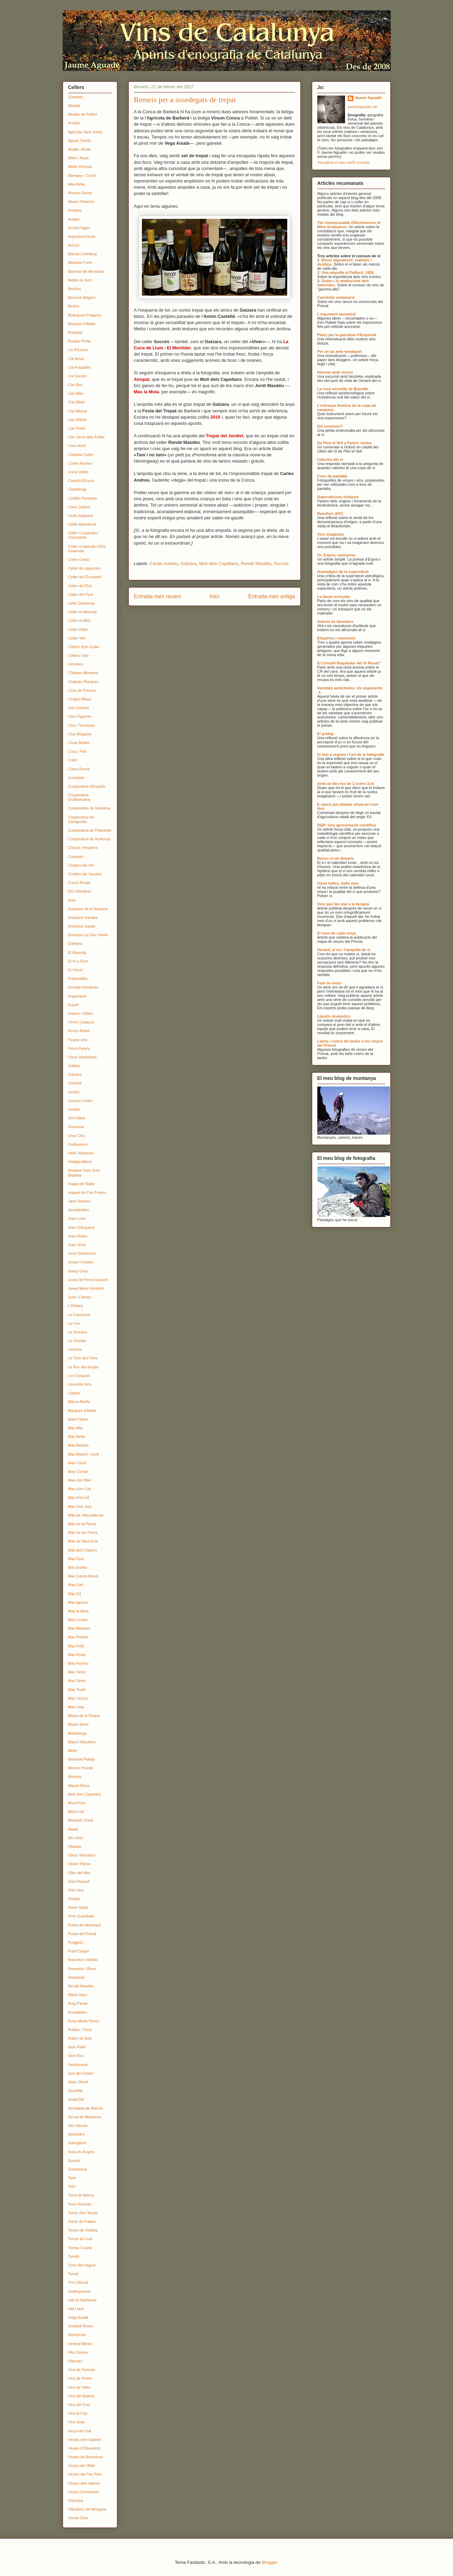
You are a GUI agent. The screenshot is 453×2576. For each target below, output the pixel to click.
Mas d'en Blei (79, 1480)
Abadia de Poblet (82, 114)
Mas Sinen (77, 1672)
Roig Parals (78, 2003)
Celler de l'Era (80, 586)
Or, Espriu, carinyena (336, 555)
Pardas (74, 1899)
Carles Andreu (164, 563)
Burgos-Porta (79, 341)
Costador (76, 857)
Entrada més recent (157, 596)
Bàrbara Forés (80, 262)
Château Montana (83, 673)
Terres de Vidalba (83, 2230)
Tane (72, 2178)
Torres (73, 2274)
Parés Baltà (78, 1907)
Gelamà (75, 1083)
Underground (79, 2291)
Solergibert (77, 2143)
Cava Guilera (79, 507)
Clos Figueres (80, 716)
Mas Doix (76, 1559)
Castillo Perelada (82, 498)
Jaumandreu (78, 1210)
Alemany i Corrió (82, 175)
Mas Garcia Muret (83, 1576)
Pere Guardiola (81, 1916)
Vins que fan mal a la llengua (343, 904)
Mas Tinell (76, 1690)
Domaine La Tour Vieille (88, 935)
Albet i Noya (78, 158)
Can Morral (77, 411)
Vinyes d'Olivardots (84, 2448)
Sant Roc (76, 2056)
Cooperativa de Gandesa (89, 808)
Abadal (74, 106)
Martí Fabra (78, 1419)
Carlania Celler (80, 455)
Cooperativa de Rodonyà (89, 839)
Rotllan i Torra (80, 2030)
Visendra (75, 2500)
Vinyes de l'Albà (81, 2465)
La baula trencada (333, 596)
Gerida (74, 1109)
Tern (71, 2186)
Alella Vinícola (80, 166)
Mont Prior (77, 1803)
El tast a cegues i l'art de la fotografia (350, 754)
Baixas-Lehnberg (82, 254)
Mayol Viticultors (82, 1742)
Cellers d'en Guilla (83, 647)
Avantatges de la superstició (343, 572)
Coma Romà (79, 769)
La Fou (74, 1323)
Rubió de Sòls (80, 2038)
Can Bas (75, 385)
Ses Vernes (78, 2125)
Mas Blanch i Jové (83, 1454)
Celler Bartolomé (82, 524)
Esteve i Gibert (80, 1013)
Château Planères (83, 682)
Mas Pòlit (76, 1646)
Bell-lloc (75, 289)
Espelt (73, 1005)
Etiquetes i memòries (336, 638)
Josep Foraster (80, 1262)
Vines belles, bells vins (338, 883)
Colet (72, 760)
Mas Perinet (78, 1637)
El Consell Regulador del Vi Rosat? (349, 663)
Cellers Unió (78, 655)
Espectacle (77, 996)
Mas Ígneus (78, 1602)
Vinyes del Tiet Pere (85, 2474)
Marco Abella (79, 1401)
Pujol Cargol (78, 1951)
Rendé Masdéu (256, 563)
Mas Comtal (78, 1471)
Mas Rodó (76, 1655)
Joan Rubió (78, 1236)
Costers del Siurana (85, 874)
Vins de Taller (79, 2387)
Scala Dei (76, 2099)
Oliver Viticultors (82, 1855)
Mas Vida (76, 1707)
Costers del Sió (81, 865)
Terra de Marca (81, 2195)
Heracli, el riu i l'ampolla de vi (344, 950)
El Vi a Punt (78, 961)
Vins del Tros (79, 2405)
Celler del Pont (80, 594)
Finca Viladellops (82, 1057)
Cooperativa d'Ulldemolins (79, 797)
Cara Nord (77, 446)
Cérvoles (75, 664)
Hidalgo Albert (80, 1162)
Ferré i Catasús (81, 1022)
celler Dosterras (81, 603)
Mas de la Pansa (82, 1524)
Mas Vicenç (78, 1698)
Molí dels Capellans (218, 563)
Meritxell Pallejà (81, 1759)
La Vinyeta (77, 1341)
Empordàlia (78, 978)
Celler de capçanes (84, 568)
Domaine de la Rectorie (88, 909)
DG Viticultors (79, 891)
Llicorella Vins (80, 1384)
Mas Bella (76, 1436)
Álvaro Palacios (81, 201)
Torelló (73, 2256)
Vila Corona (78, 2352)
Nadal (73, 1829)
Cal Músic (76, 359)
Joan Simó (77, 1245)
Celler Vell (76, 638)
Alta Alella (76, 184)
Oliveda (74, 1846)
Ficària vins (78, 1040)
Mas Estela (77, 1567)
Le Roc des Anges (83, 1367)
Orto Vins (76, 1890)
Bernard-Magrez (82, 297)
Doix (72, 900)
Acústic (74, 123)
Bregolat (75, 332)
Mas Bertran (78, 1445)
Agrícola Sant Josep (85, 132)
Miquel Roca (78, 1785)
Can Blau (76, 393)
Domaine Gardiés (83, 917)
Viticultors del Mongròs (87, 2509)
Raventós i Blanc (82, 1969)
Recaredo (76, 1977)
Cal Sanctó (77, 376)
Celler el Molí (79, 620)
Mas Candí (77, 1463)
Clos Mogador (80, 734)
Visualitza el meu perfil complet (343, 162)
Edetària (75, 943)
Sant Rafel (77, 2047)
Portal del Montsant (84, 1925)
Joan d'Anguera (81, 1227)
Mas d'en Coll (79, 1489)
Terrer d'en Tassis (83, 2213)
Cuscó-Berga (79, 882)
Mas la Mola (78, 1611)
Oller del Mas (79, 1873)
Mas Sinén (77, 1681)
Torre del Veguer (82, 2265)
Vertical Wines (80, 2344)
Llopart (74, 1393)
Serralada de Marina (85, 2108)
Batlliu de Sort (80, 280)
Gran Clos (76, 1136)
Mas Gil (74, 1594)
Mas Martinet (79, 1628)
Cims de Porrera (82, 690)
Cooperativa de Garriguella (81, 819)
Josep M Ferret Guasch (88, 1280)
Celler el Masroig (82, 612)
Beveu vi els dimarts (335, 858)
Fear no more (329, 983)
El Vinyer (75, 970)
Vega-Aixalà (78, 2317)
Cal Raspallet (79, 367)
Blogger (269, 2562)
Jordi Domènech (82, 1253)
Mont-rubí (76, 1811)
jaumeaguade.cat (362, 107)
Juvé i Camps (79, 1297)
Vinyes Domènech (83, 2492)
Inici (214, 596)
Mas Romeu (78, 1663)
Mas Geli (75, 1585)
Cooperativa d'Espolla (86, 786)
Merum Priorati (80, 1768)
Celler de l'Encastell (84, 577)
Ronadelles (77, 2012)
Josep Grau (78, 1271)
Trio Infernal (78, 2282)
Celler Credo (79, 559)
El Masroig (77, 952)
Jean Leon (77, 1218)
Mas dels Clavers (82, 1550)
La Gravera (77, 1332)
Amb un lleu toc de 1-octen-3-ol (345, 783)
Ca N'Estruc (78, 350)
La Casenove (79, 1315)
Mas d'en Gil (78, 1497)
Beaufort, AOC (330, 513)
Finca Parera (79, 1048)
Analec (74, 219)
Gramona (76, 1127)
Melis (72, 1750)
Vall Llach (76, 2309)
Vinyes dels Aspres (84, 2483)
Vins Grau (76, 2422)
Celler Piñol (78, 629)
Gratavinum (78, 1144)
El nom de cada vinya (336, 933)
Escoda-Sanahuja (83, 987)
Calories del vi (330, 459)
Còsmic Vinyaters (83, 848)
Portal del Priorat (82, 1934)
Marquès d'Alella (82, 1410)
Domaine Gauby (82, 926)
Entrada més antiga (271, 596)
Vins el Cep (78, 2413)
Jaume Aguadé (368, 98)
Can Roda (76, 428)
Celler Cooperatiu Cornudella (83, 535)
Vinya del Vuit (79, 2431)
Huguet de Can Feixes (87, 1192)
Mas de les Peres (83, 1532)
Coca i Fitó (77, 751)
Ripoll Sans (78, 1995)
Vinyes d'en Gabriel (84, 2440)
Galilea (74, 1066)
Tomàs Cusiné (80, 2248)
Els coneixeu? (330, 426)
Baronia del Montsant (86, 271)
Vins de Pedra (80, 2378)
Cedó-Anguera (80, 515)
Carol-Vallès (78, 472)
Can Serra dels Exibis (86, 437)
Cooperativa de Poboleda (89, 830)
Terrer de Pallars (82, 2221)
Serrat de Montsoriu (85, 2117)
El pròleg (325, 734)
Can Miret (76, 402)
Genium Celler (80, 1101)
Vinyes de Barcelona (85, 2457)
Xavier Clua (78, 2518)
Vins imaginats (330, 534)
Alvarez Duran (80, 193)
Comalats (76, 778)
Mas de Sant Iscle (83, 1541)
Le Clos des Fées (83, 1358)
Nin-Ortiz (75, 1838)
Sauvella (75, 2090)
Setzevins (76, 2134)
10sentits (75, 97)
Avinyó (74, 245)
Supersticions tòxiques (338, 497)
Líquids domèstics (334, 1016)
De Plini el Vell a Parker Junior (344, 443)
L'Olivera (75, 1306)
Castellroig (77, 489)
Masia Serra (78, 1724)
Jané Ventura (79, 1201)
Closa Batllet (79, 743)
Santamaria (78, 2065)
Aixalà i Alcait (79, 149)
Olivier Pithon (79, 1864)
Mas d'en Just (80, 1506)
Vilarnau (75, 2361)
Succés (281, 563)
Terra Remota (79, 2204)
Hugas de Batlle (81, 1184)
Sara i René (78, 2082)
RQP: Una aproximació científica (346, 825)
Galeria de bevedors (335, 621)
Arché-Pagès (79, 228)
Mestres (75, 1776)
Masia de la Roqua (84, 1716)
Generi (74, 1092)
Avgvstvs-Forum (82, 236)
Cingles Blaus (79, 699)
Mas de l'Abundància (85, 1515)
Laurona (75, 1349)
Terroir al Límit (80, 2239)
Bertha (73, 306)
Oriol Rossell (79, 1881)
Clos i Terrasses (81, 725)
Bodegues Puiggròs (84, 315)
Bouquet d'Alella (82, 324)
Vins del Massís (81, 2396)
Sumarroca (77, 2169)
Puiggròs (75, 1942)
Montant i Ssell (80, 1820)
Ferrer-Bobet (79, 1031)
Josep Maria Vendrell (86, 1288)
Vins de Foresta (81, 2370)
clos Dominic (79, 708)
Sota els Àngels (81, 2152)
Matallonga (77, 1733)
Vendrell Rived (80, 2326)
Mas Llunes (78, 1620)
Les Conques (79, 1376)
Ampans (75, 210)
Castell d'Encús (81, 480)
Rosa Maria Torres (83, 2021)
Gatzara (189, 563)
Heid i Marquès (81, 1153)
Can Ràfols (77, 420)
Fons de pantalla (332, 476)
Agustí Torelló (79, 140)
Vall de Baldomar (82, 2300)
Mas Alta (75, 1428)
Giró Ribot (76, 1118)
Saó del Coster (80, 2073)
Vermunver (77, 2335)
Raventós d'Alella (83, 1960)
